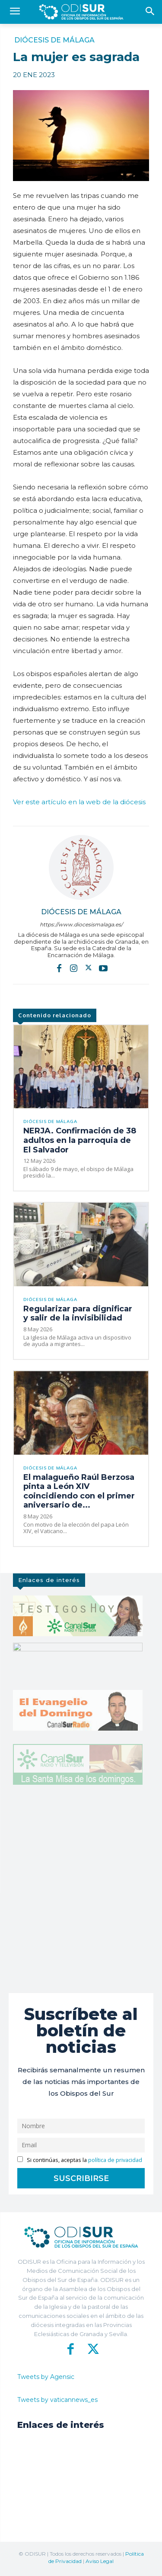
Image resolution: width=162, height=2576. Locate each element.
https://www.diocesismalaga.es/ (81, 924)
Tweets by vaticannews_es (57, 2400)
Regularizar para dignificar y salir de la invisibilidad (77, 1313)
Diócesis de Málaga (54, 40)
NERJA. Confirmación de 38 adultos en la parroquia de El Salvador (79, 1140)
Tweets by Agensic (45, 2377)
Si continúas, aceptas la (79, 2160)
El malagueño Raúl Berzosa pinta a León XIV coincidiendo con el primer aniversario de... (79, 1491)
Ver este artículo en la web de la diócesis (79, 802)
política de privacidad (115, 2160)
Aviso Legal (100, 2561)
